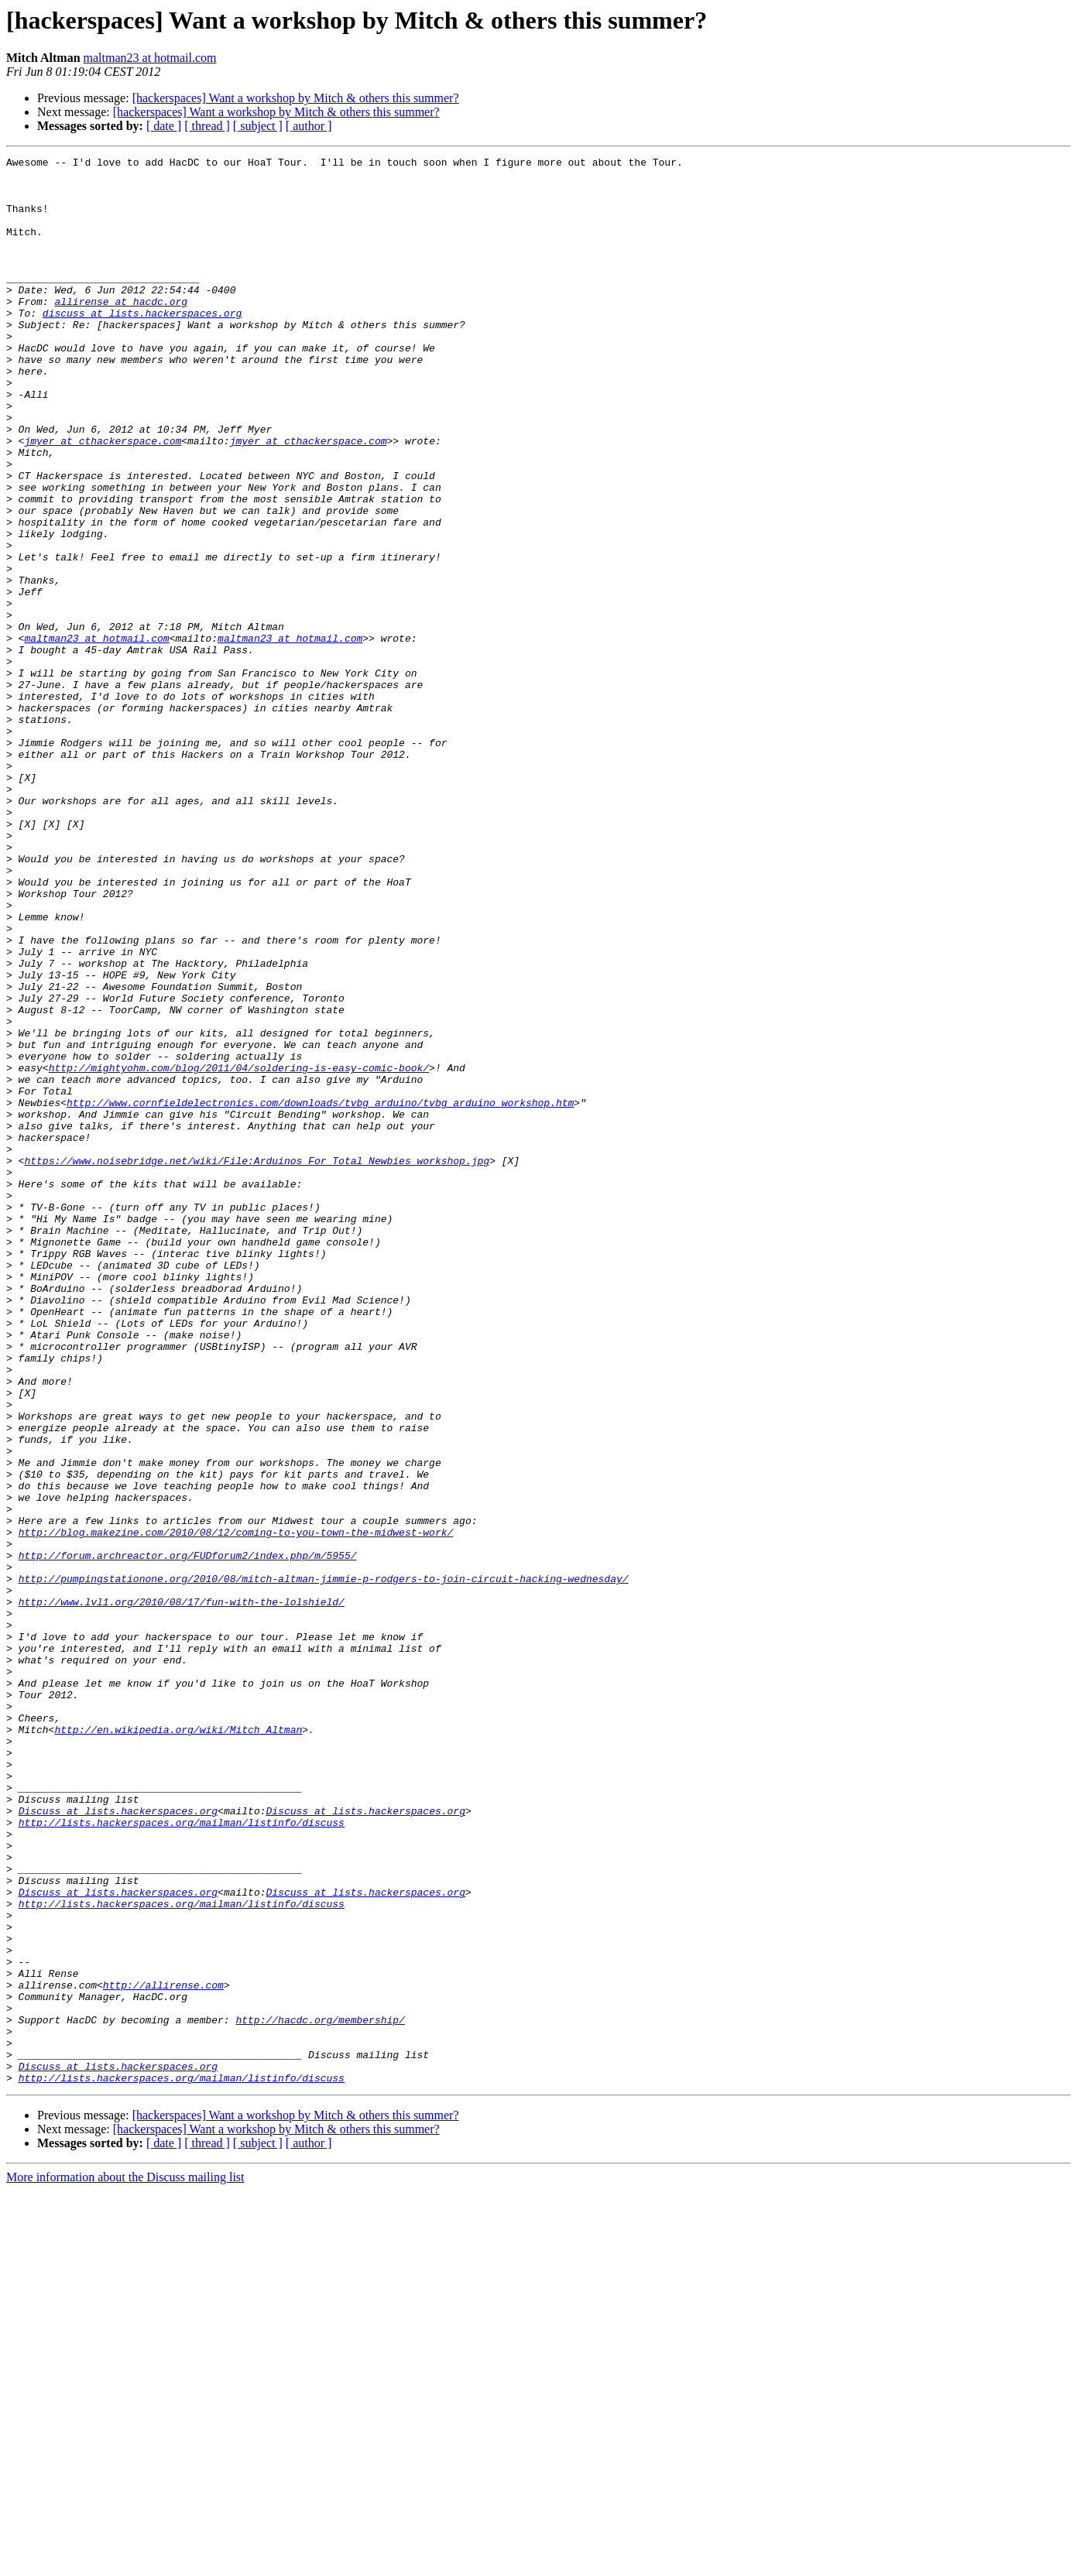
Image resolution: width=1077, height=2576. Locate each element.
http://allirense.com (163, 2351)
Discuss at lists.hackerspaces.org (118, 2143)
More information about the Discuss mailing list (125, 2562)
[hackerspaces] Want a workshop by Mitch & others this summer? (295, 97)
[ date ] (163, 125)
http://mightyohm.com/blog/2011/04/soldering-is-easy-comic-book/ (239, 1251)
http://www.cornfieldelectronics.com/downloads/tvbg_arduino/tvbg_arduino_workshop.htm (320, 1293)
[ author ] (309, 125)
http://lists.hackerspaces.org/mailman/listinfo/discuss (182, 2156)
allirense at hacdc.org (120, 331)
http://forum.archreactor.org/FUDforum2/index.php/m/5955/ (188, 1836)
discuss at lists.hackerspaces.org (142, 345)
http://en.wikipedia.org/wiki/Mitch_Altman (178, 2045)
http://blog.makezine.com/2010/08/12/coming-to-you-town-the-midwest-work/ (236, 1808)
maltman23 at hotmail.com (150, 57)
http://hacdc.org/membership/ (319, 2393)
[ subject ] (258, 125)
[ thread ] (207, 125)
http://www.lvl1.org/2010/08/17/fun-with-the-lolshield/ (182, 1892)
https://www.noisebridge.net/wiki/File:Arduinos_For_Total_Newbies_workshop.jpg (256, 1362)
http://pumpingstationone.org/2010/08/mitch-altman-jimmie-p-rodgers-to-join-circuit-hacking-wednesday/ (324, 1864)
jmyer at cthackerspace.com (102, 498)
